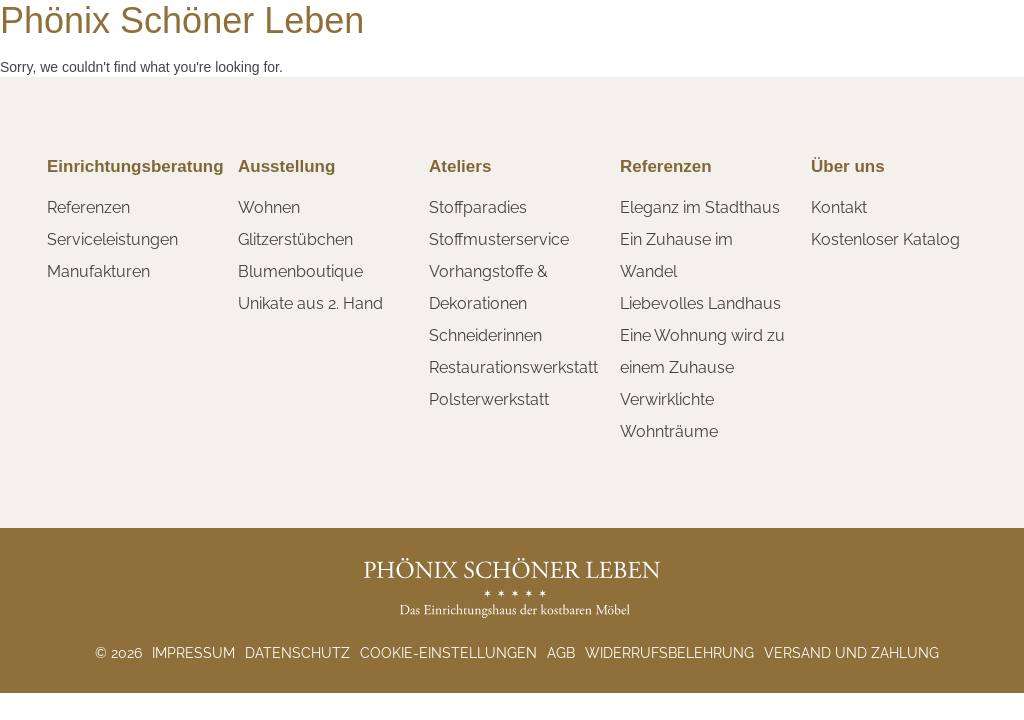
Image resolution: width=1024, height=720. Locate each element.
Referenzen (88, 207)
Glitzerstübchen (295, 239)
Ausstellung (286, 166)
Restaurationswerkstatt (513, 367)
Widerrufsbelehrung (669, 653)
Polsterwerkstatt (489, 399)
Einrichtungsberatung (135, 166)
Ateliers (460, 166)
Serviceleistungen (112, 239)
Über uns (848, 166)
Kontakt (839, 207)
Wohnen (269, 207)
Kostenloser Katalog (885, 239)
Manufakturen (98, 271)
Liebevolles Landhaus (700, 303)
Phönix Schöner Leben (182, 20)
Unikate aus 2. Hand (310, 303)
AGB (561, 653)
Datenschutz (297, 653)
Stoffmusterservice (499, 239)
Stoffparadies (478, 207)
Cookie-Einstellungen (448, 653)
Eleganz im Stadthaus (700, 207)
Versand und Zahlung (851, 653)
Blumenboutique (300, 271)
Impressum (193, 653)
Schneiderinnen (485, 335)
